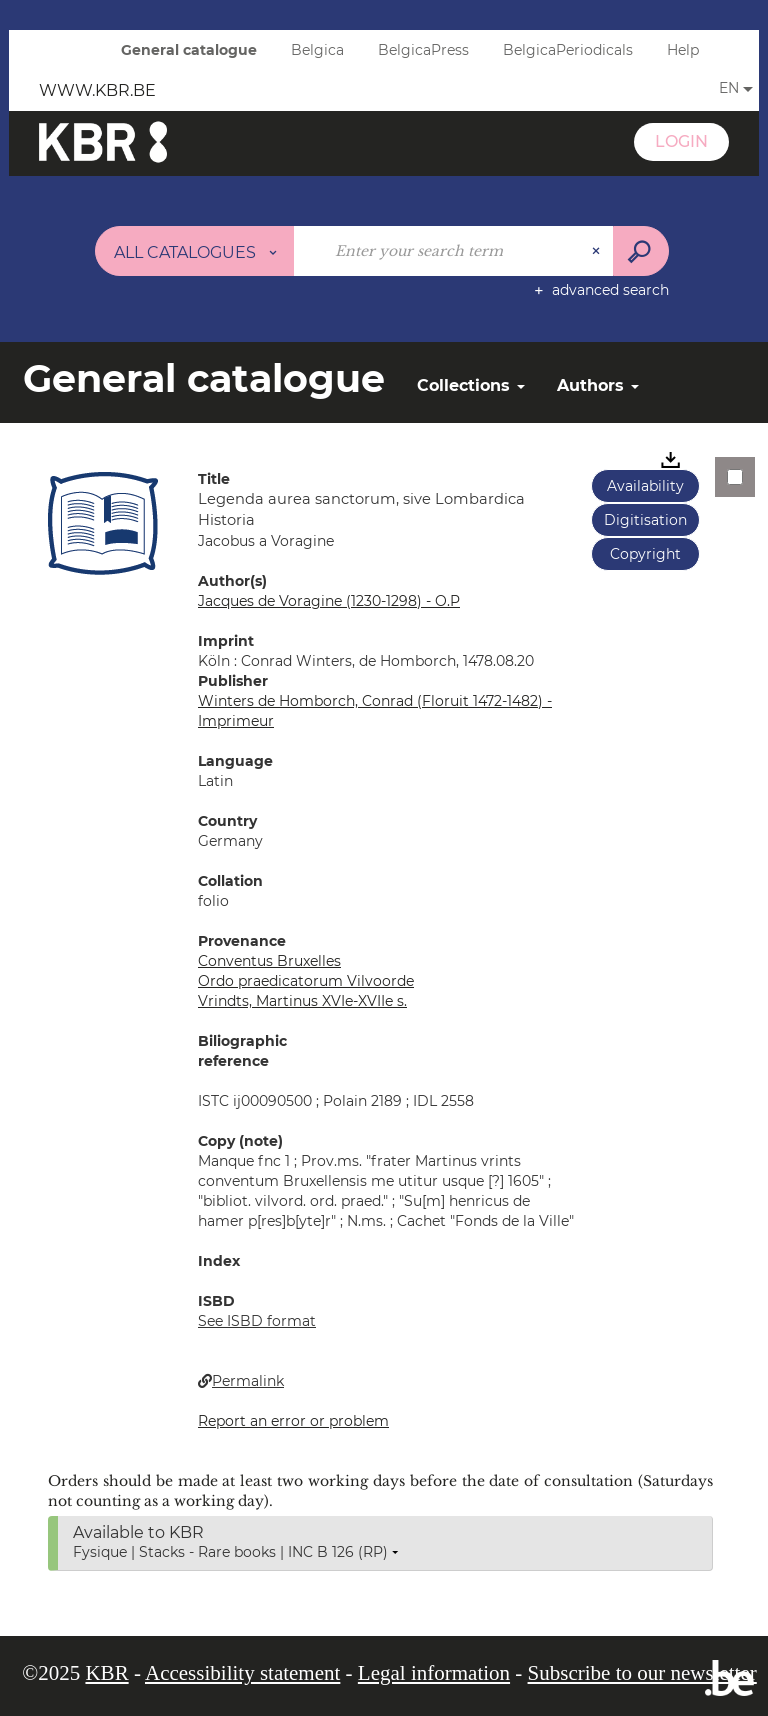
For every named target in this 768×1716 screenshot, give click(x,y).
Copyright (645, 554)
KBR (106, 1673)
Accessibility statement (242, 1673)
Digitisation (645, 520)
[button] (103, 523)
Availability (645, 486)
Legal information (434, 1673)
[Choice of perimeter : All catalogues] (195, 251)
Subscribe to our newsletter (642, 1673)
